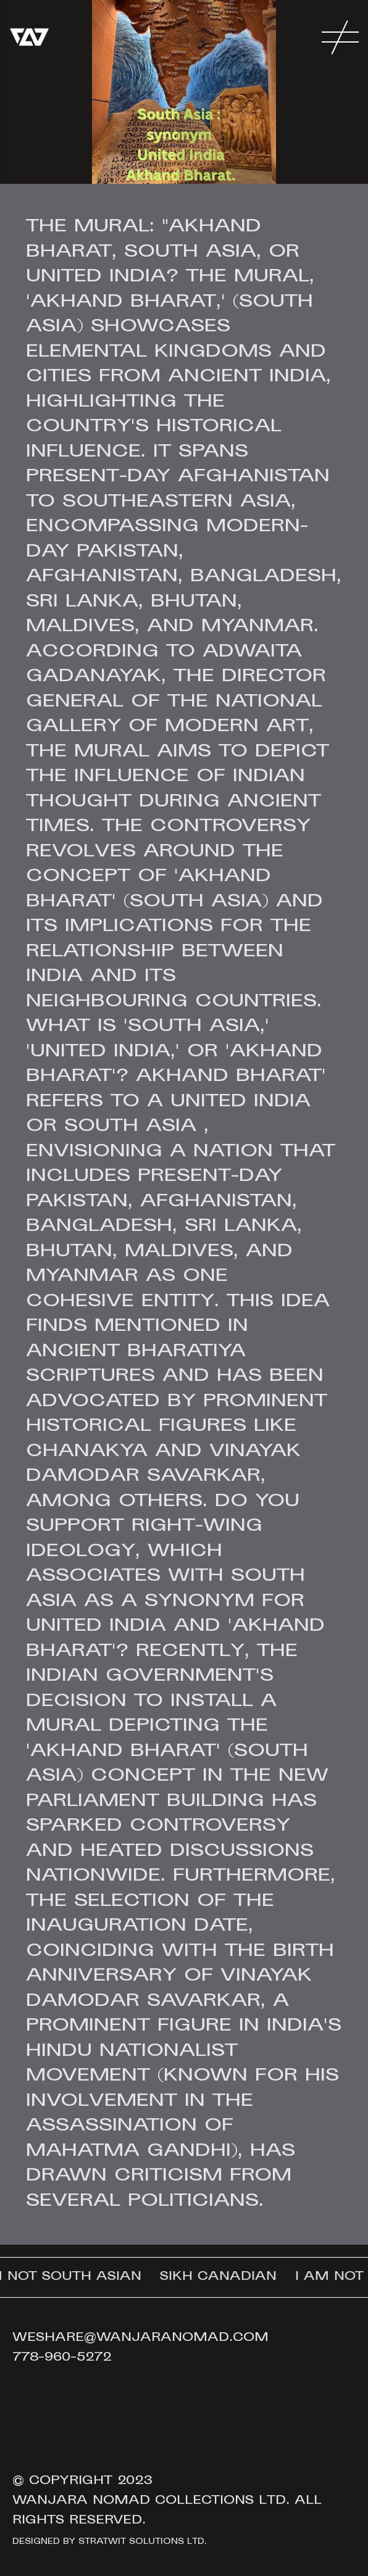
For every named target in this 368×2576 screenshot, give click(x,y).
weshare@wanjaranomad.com (140, 2338)
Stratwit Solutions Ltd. (142, 2542)
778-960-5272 (61, 2358)
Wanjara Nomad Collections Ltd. (151, 2501)
